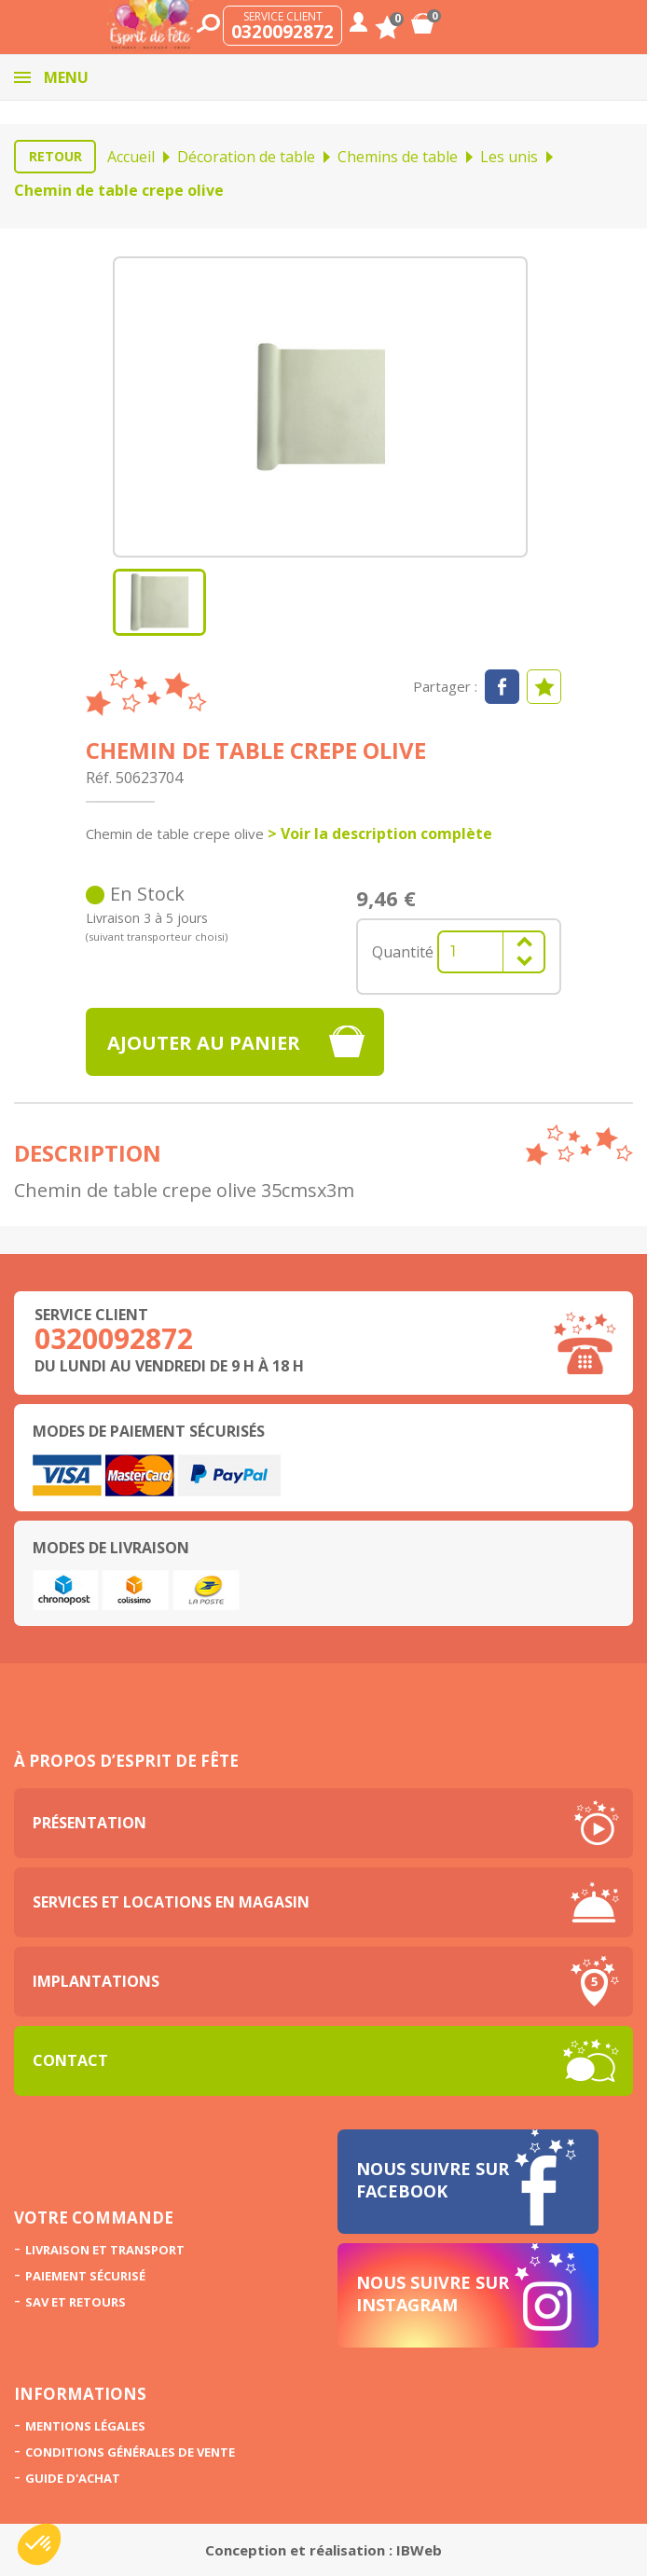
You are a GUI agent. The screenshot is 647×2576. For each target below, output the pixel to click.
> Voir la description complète (380, 833)
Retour (55, 156)
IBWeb (419, 2550)
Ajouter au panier (203, 1042)
